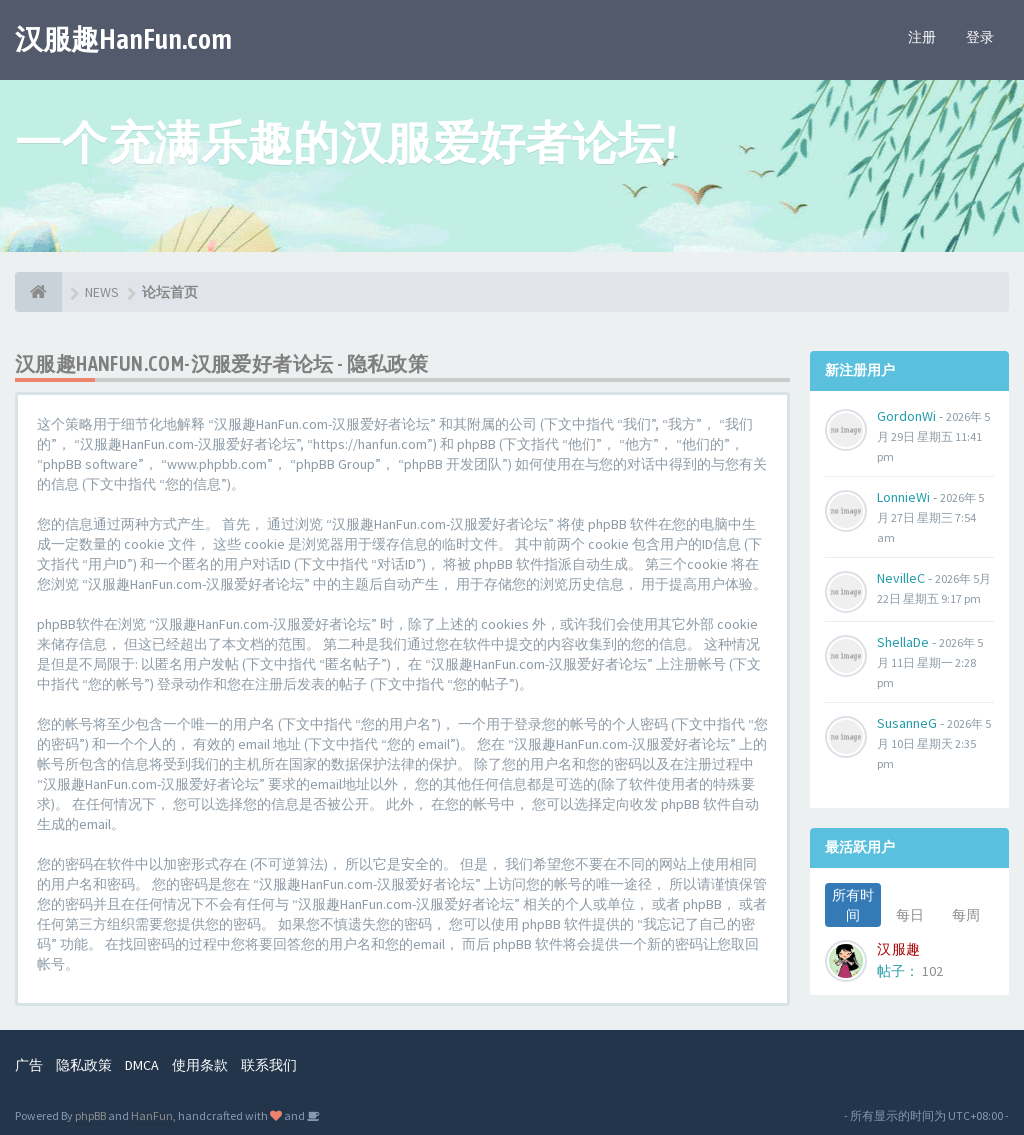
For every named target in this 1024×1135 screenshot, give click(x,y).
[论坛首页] (38, 292)
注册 (922, 37)
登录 (980, 37)
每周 (966, 915)
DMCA (142, 1065)
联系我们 (269, 1065)
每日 (910, 915)
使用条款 (200, 1065)
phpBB (90, 1115)
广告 (29, 1065)
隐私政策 (84, 1065)
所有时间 (853, 905)
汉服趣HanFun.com (123, 39)
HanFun (152, 1115)
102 (932, 971)
